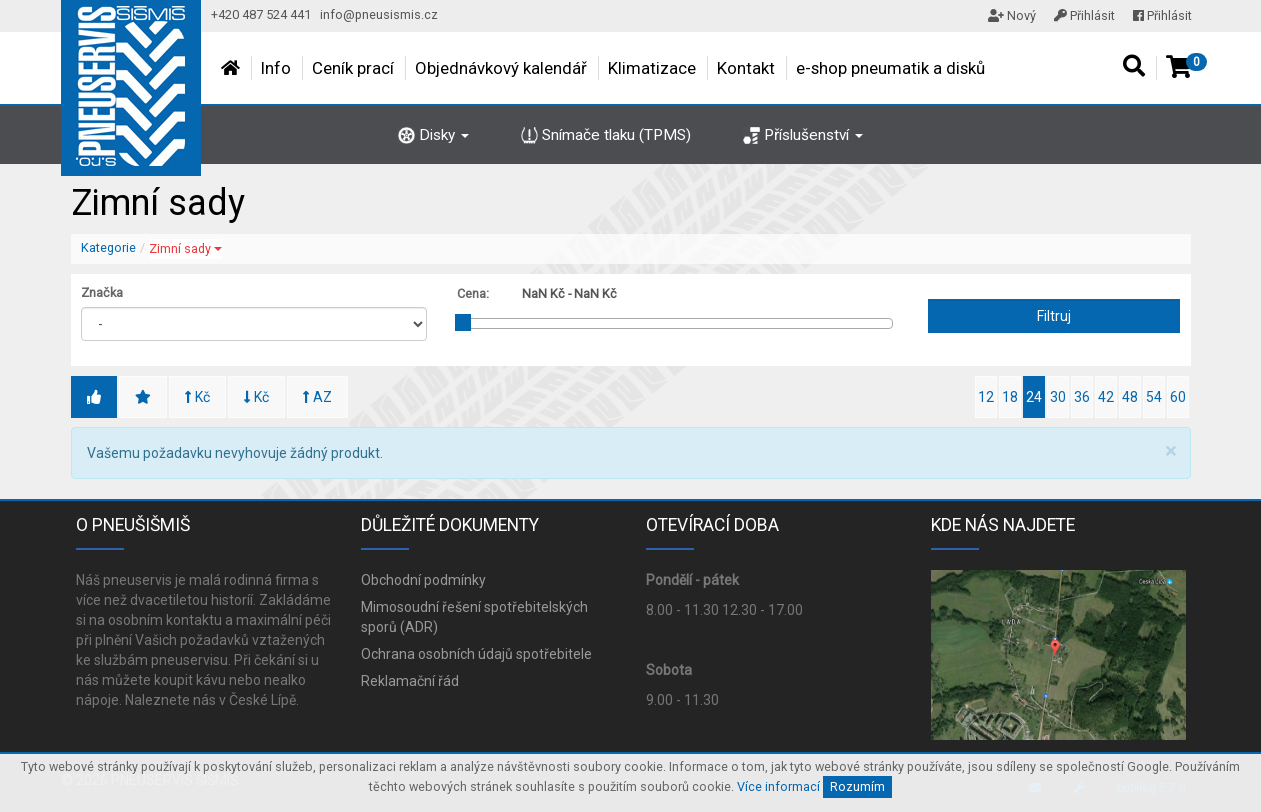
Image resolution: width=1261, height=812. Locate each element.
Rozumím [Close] (857, 786)
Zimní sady (185, 248)
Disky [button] (433, 135)
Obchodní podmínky (423, 580)
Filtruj (1054, 316)
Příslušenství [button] (803, 135)
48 (1130, 397)
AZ (317, 397)
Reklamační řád (410, 681)
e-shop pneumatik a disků (890, 68)
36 (1082, 397)
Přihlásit (1084, 15)
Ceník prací (353, 68)
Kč (197, 397)
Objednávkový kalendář (501, 68)
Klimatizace (652, 68)
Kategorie (108, 247)
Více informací (778, 786)
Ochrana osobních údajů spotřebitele (476, 654)
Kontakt (746, 68)
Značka (102, 292)
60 (1178, 397)
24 (1034, 397)
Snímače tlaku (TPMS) (606, 135)
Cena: (473, 293)
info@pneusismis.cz (379, 14)
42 (1106, 397)
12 (986, 397)
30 (1058, 397)
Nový (1012, 15)
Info (276, 68)
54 (1154, 397)
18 (1010, 397)
